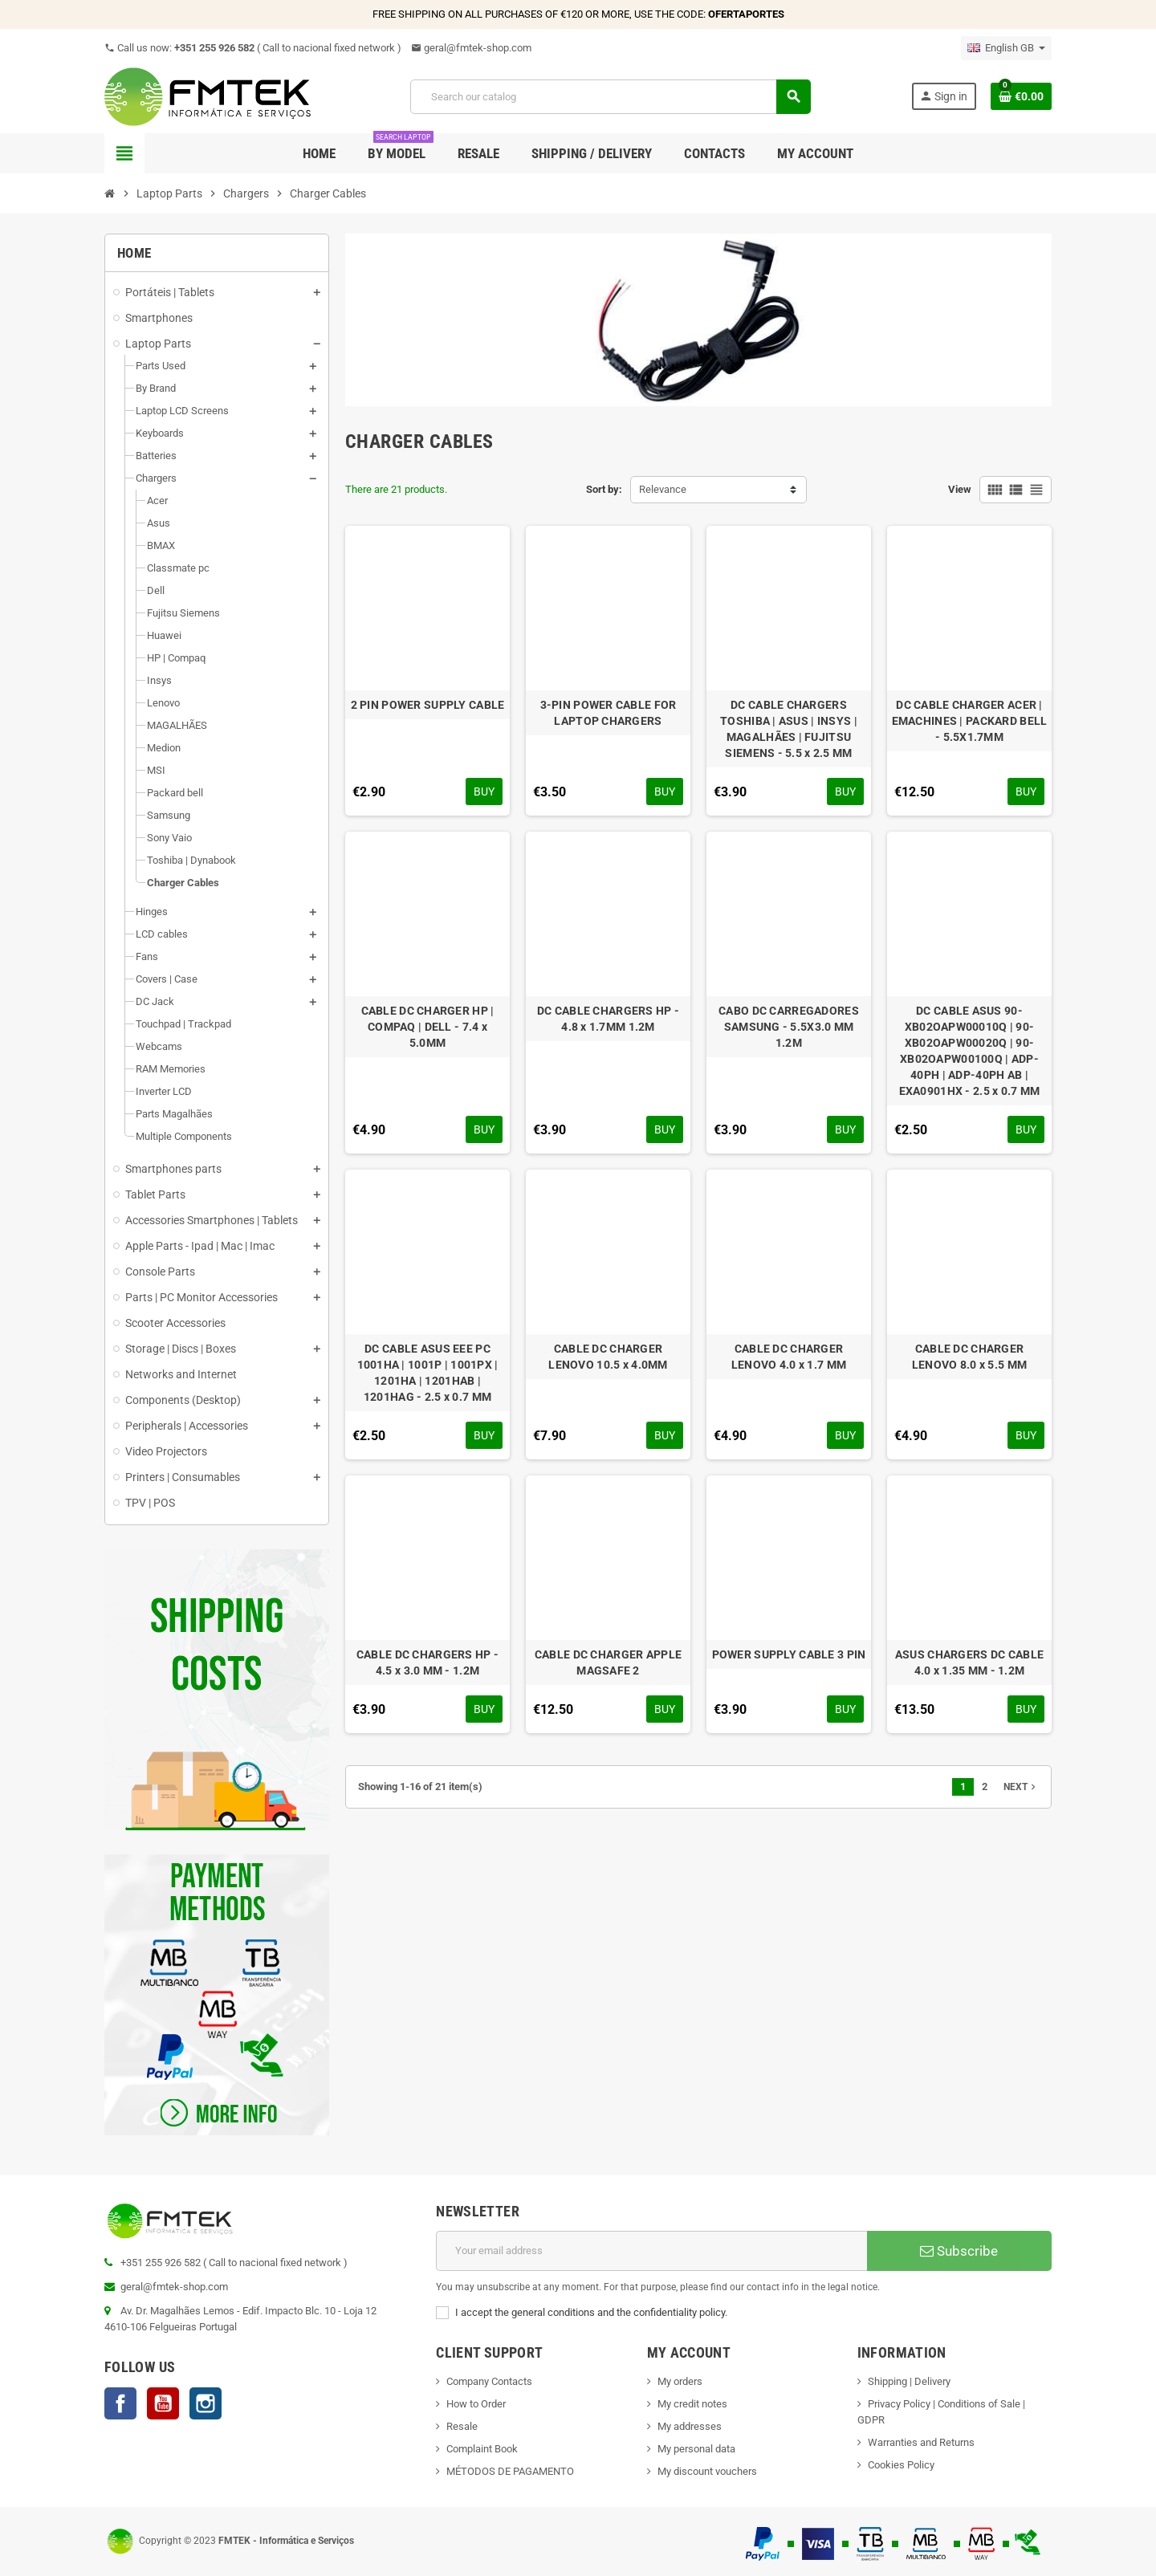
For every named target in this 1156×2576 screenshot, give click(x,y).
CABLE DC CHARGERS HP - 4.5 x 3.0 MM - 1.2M (427, 1662)
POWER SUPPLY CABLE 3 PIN (789, 1654)
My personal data (696, 2449)
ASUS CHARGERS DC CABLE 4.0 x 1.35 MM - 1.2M (969, 1662)
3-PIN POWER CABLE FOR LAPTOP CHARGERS (608, 712)
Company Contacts (489, 2381)
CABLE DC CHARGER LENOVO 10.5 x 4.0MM (607, 1356)
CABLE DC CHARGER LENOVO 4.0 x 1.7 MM (788, 1356)
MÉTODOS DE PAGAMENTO (510, 2471)
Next (1021, 1787)
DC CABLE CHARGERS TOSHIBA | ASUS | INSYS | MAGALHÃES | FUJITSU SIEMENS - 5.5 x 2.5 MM (788, 728)
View (959, 489)
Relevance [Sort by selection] (662, 489)
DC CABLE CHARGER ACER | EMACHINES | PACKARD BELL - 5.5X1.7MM (970, 720)
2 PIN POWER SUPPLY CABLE (428, 704)
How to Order (476, 2404)
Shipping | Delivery (909, 2381)
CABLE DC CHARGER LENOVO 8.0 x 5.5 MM (969, 1356)
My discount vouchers (707, 2471)
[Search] (610, 96)
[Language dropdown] (1006, 48)
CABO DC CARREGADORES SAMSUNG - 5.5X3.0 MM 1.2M (788, 1026)
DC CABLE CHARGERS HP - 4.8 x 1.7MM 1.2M (608, 1018)
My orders (679, 2381)
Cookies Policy (901, 2465)
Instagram (205, 2403)
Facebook (120, 2403)
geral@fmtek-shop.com (471, 48)
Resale (462, 2426)
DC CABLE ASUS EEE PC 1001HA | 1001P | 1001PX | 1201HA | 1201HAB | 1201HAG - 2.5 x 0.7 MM (428, 1372)
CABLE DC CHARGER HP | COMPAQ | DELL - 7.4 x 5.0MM (428, 1026)
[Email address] (651, 2251)
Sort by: (604, 489)
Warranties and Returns (921, 2442)
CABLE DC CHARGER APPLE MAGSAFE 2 (608, 1662)
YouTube (163, 2403)
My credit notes (692, 2404)
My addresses (689, 2426)
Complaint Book (482, 2449)
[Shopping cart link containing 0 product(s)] (1021, 96)
